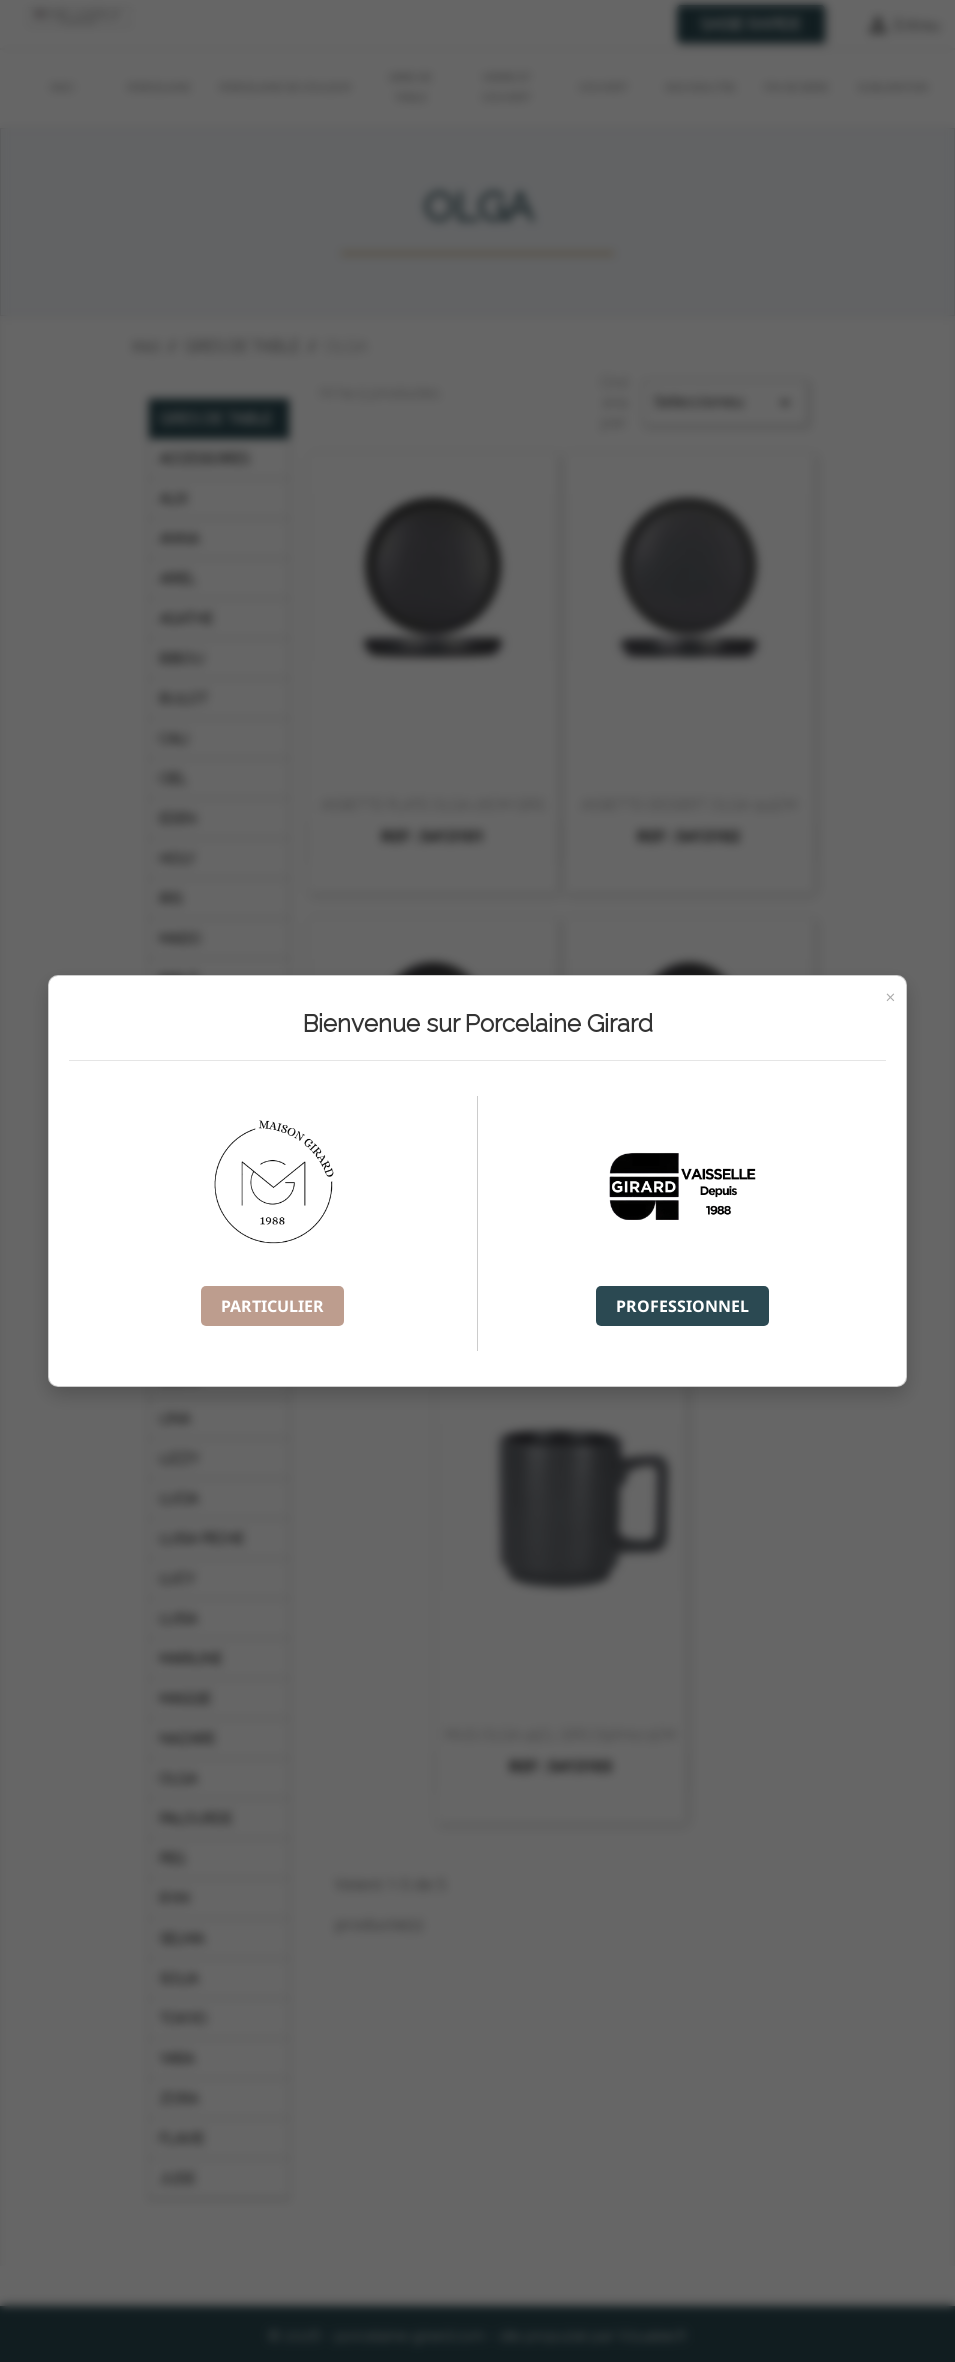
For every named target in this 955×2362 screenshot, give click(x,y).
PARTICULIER (272, 1306)
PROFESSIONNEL (682, 1306)
